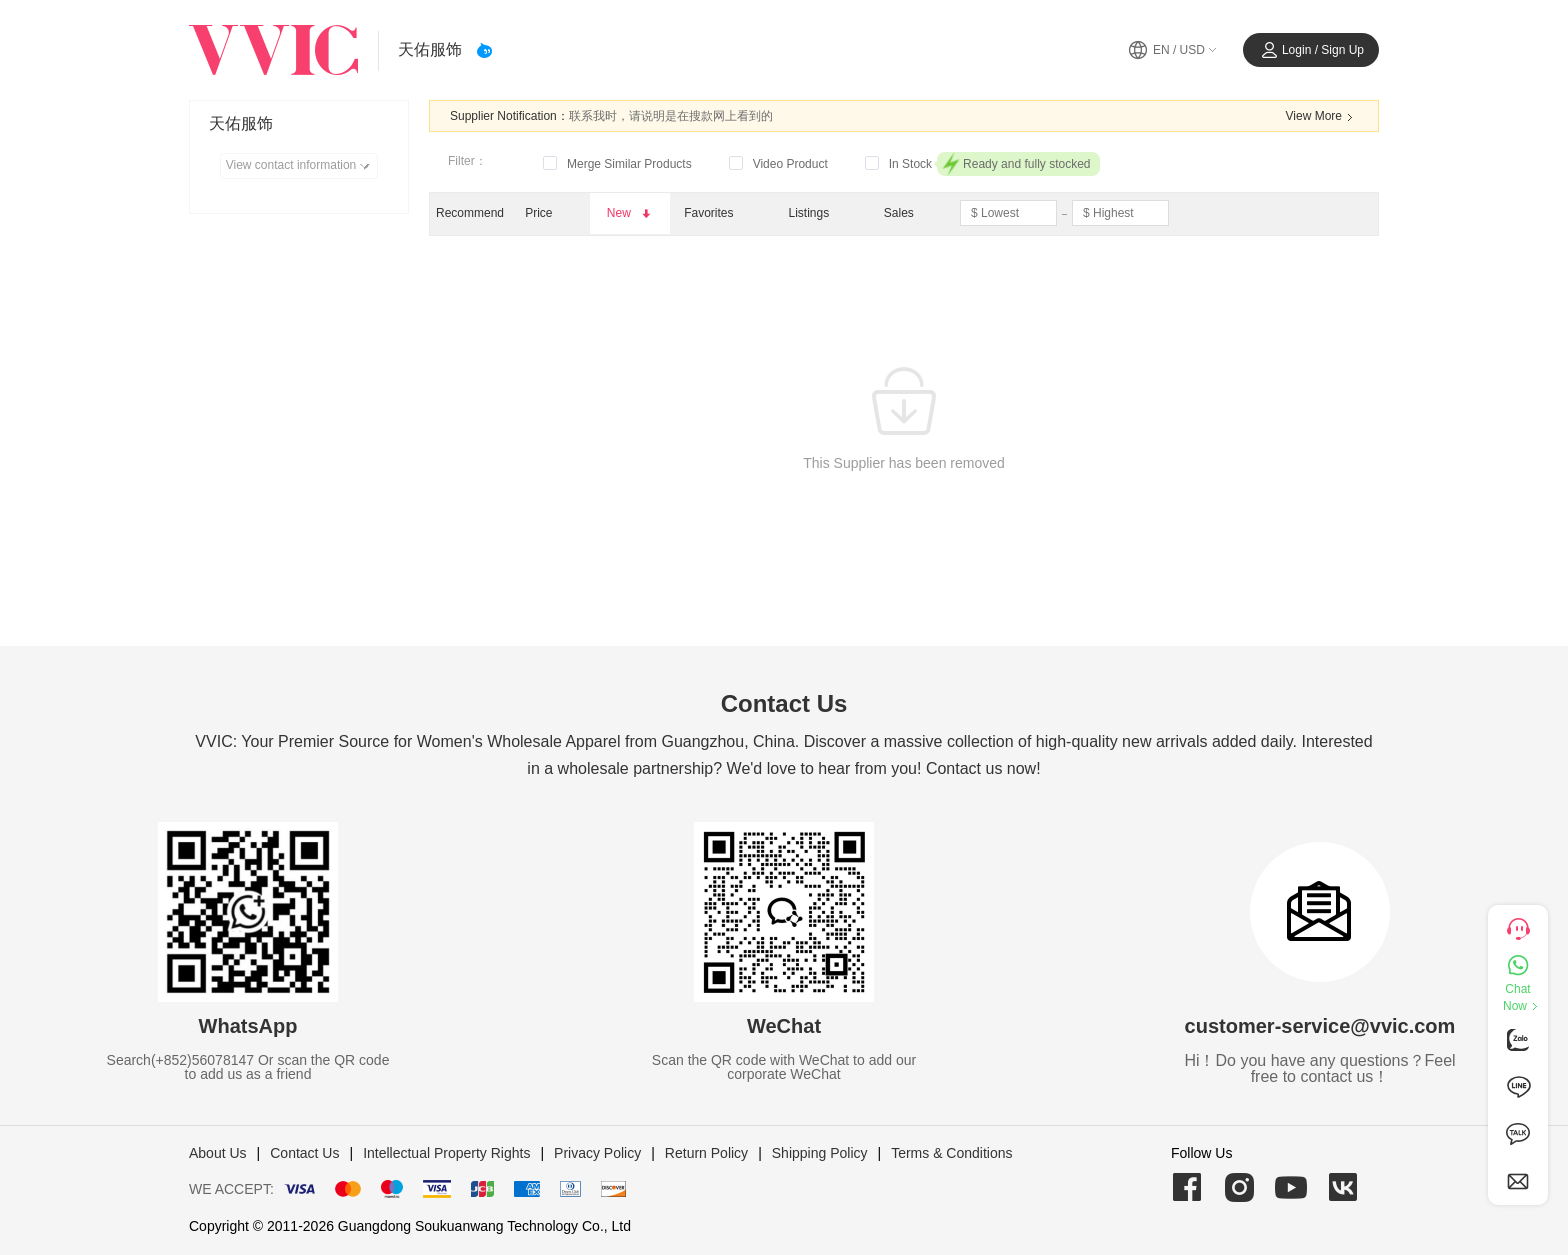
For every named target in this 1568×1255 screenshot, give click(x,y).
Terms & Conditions (951, 1153)
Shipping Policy (820, 1153)
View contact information (301, 166)
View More (1322, 117)
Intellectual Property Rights (446, 1153)
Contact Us (304, 1153)
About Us (218, 1153)
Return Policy (706, 1153)
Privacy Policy (597, 1153)
